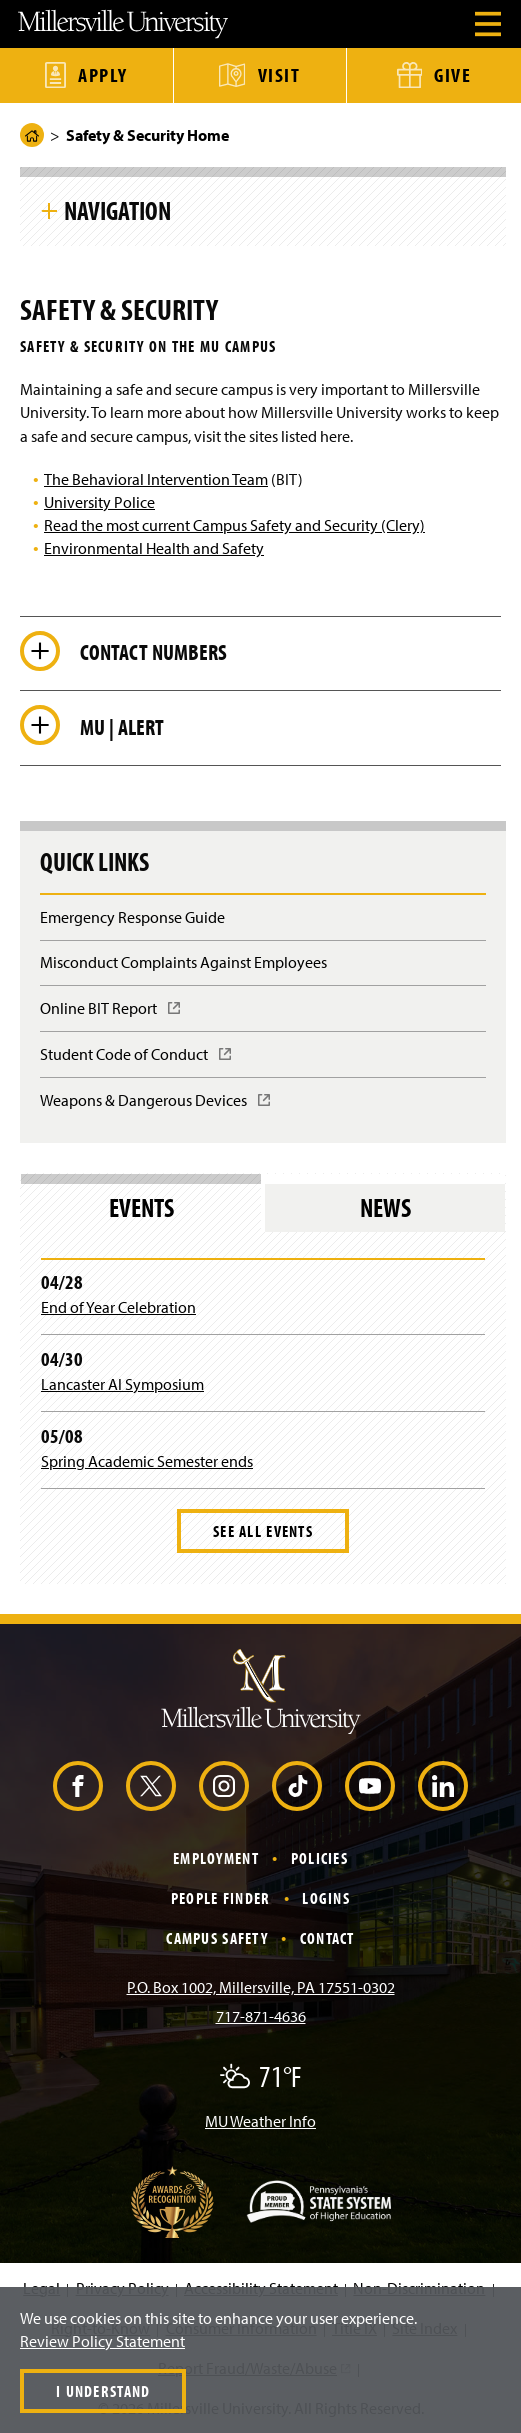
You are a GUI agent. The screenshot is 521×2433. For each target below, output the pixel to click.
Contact (327, 1938)
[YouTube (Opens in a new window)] (370, 1786)
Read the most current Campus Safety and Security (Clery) (234, 525)
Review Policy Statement (102, 2341)
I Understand (103, 2391)
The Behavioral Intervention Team (156, 479)
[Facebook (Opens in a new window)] (78, 1786)
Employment (216, 1858)
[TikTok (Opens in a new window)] (297, 1786)
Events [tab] (141, 1207)
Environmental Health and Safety (154, 548)
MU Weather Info (260, 2121)
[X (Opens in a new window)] (151, 1786)
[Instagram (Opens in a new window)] (224, 1786)
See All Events (263, 1531)
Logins (326, 1898)
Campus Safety (217, 1938)
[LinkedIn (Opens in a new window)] (443, 1786)
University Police (99, 502)
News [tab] (385, 1207)
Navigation (117, 210)
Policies (319, 1858)
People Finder (221, 1898)
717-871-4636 (261, 2016)
